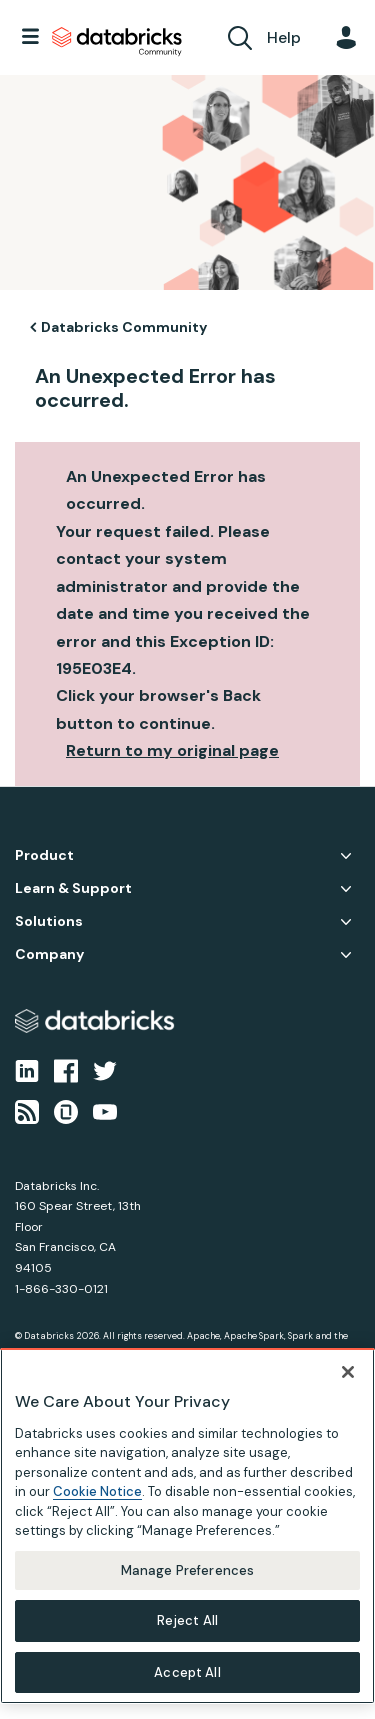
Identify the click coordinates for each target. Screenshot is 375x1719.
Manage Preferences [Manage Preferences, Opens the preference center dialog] (187, 1580)
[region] (187, 1535)
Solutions (49, 921)
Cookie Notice (97, 1501)
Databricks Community (117, 42)
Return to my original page (172, 750)
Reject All (187, 1630)
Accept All (187, 1682)
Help (284, 37)
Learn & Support (73, 888)
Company (49, 954)
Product (44, 855)
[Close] (348, 1381)
